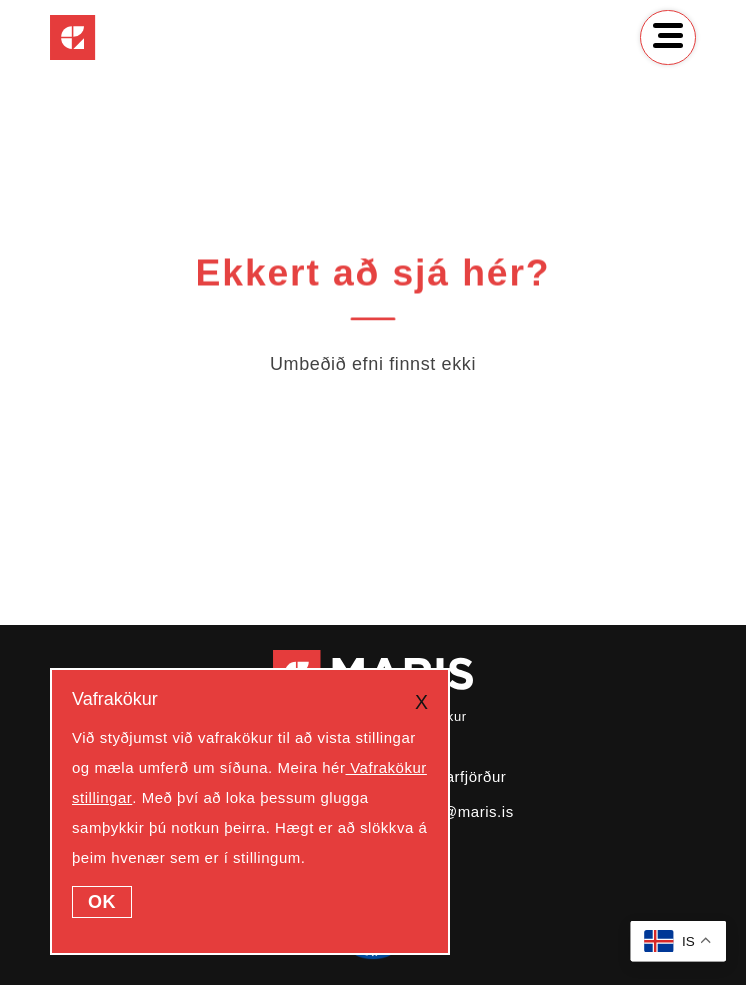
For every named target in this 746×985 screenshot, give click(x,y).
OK (102, 902)
